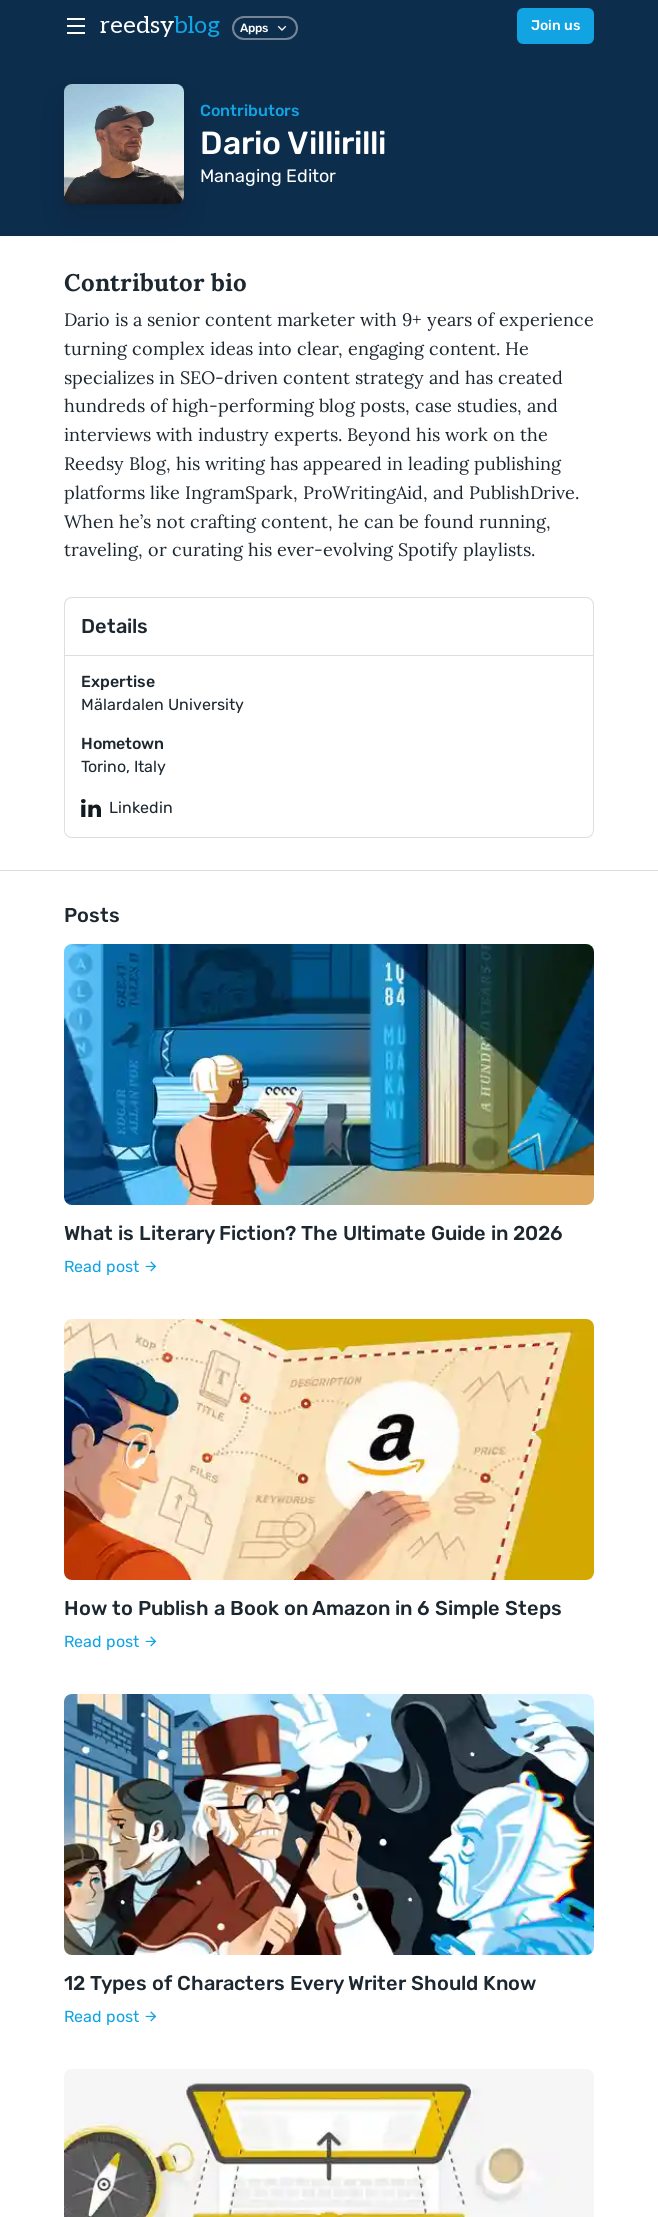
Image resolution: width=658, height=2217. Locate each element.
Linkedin (127, 808)
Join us (555, 25)
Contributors (250, 110)
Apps (265, 28)
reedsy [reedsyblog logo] (160, 25)
